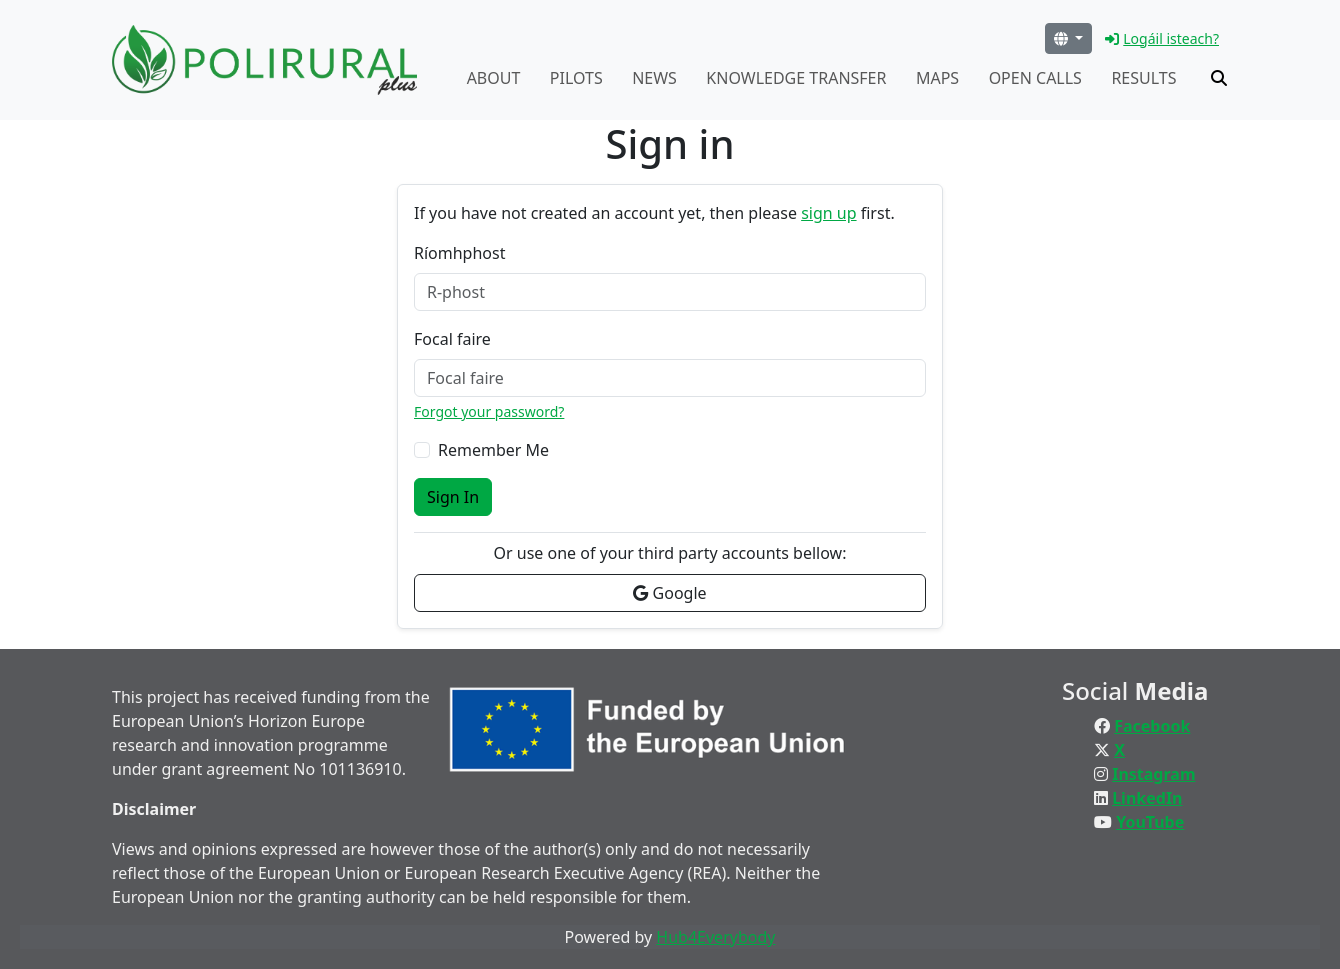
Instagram (1153, 774)
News (654, 78)
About (494, 78)
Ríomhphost (459, 253)
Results (1143, 78)
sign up (828, 213)
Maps (937, 78)
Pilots (576, 78)
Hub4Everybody (715, 937)
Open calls (1035, 78)
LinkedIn (1147, 798)
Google (669, 593)
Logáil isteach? (1162, 38)
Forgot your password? (489, 411)
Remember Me (493, 450)
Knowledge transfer (796, 78)
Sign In (453, 497)
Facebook (1152, 726)
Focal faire (452, 339)
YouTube (1150, 822)
